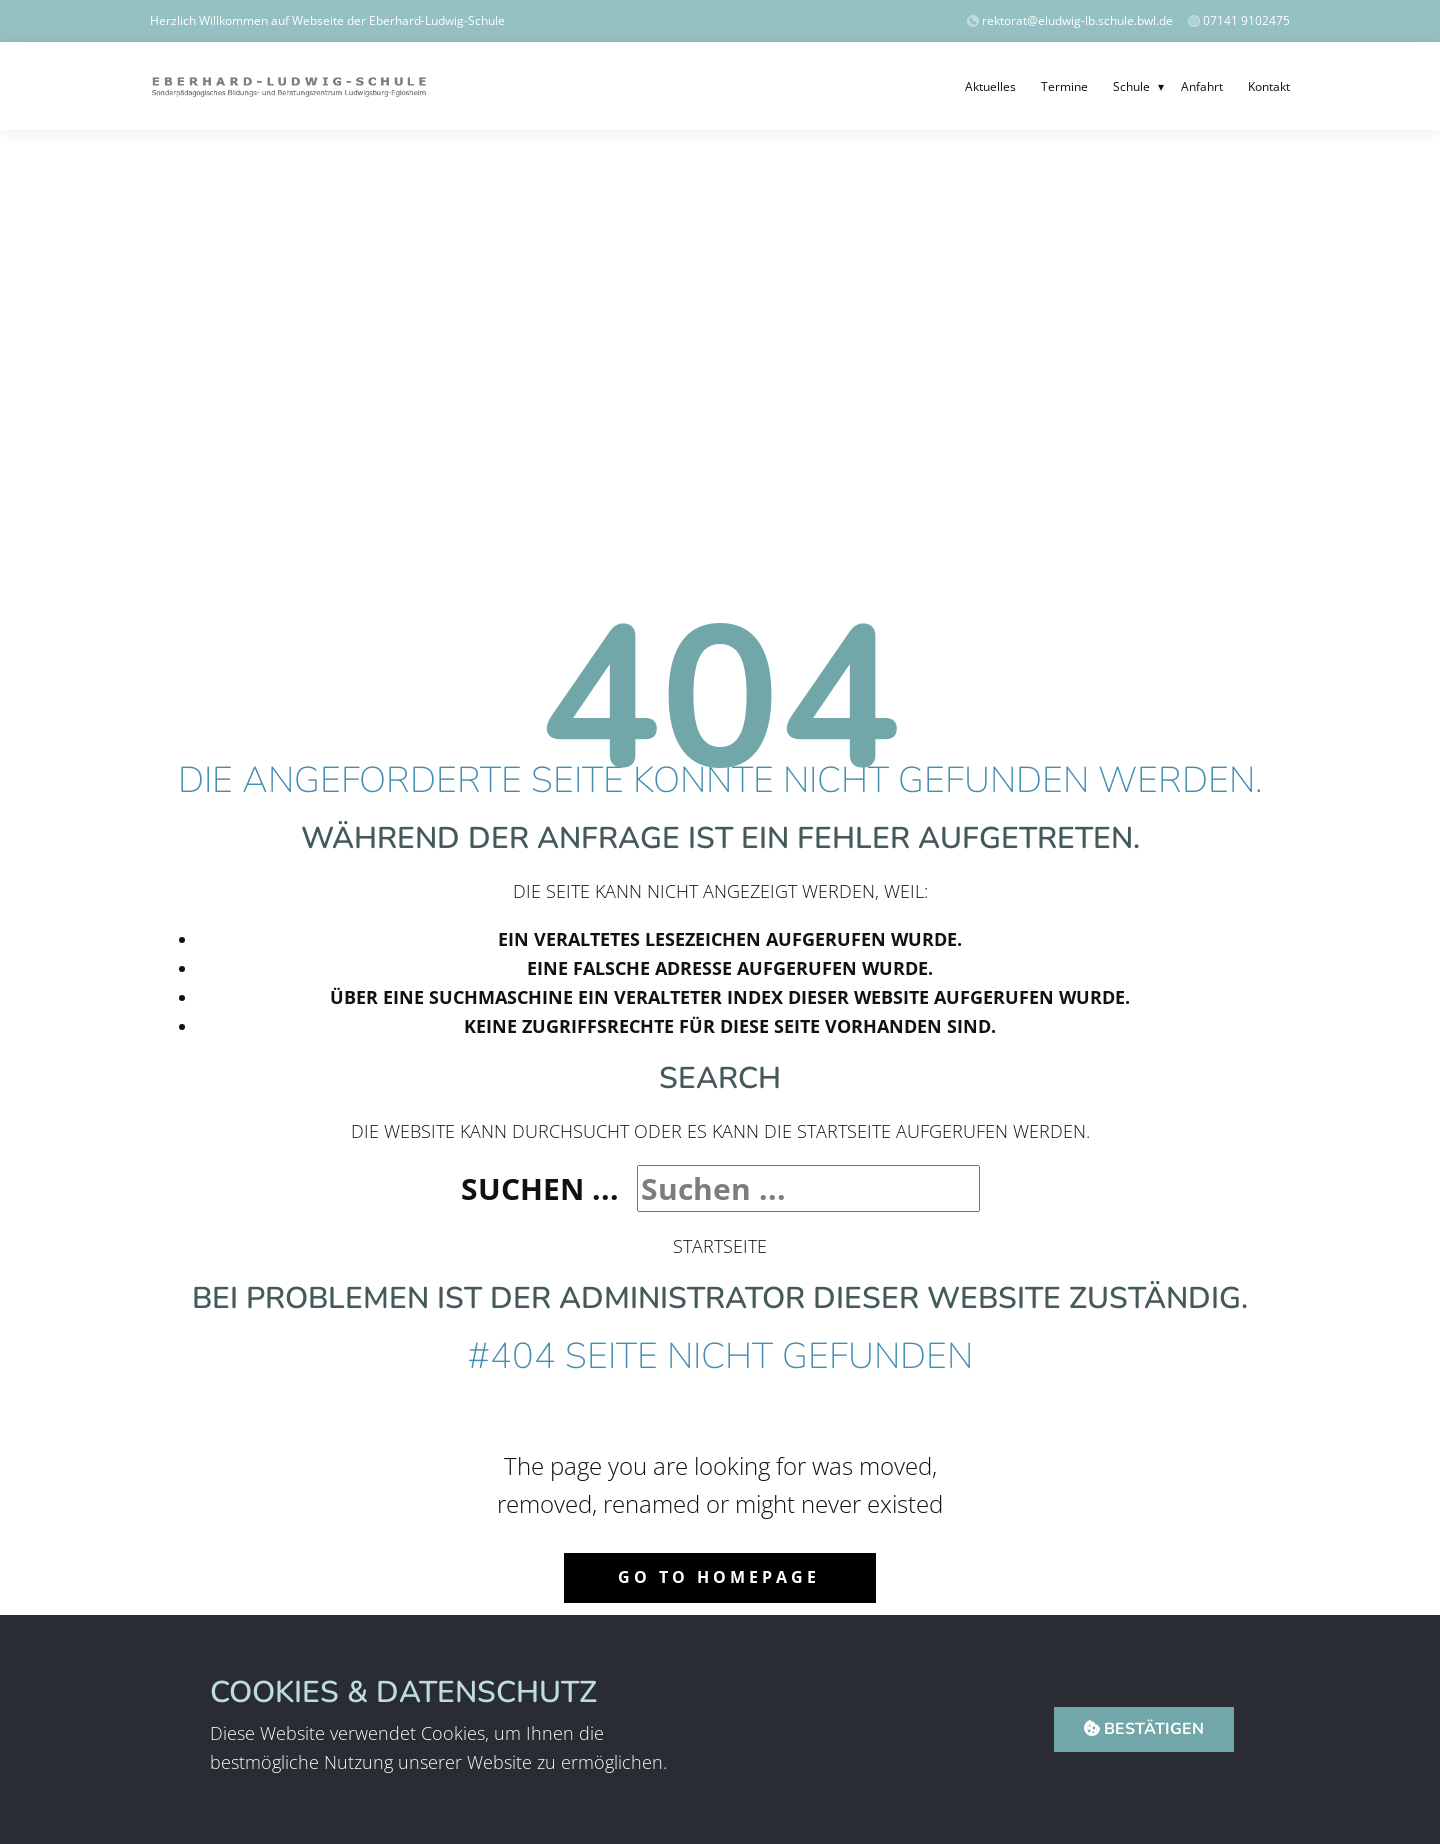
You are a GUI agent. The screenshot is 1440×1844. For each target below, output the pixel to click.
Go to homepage (719, 1577)
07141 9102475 (1246, 20)
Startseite (720, 1246)
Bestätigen (1144, 1729)
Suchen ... (540, 1188)
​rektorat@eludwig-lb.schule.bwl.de (1071, 20)
